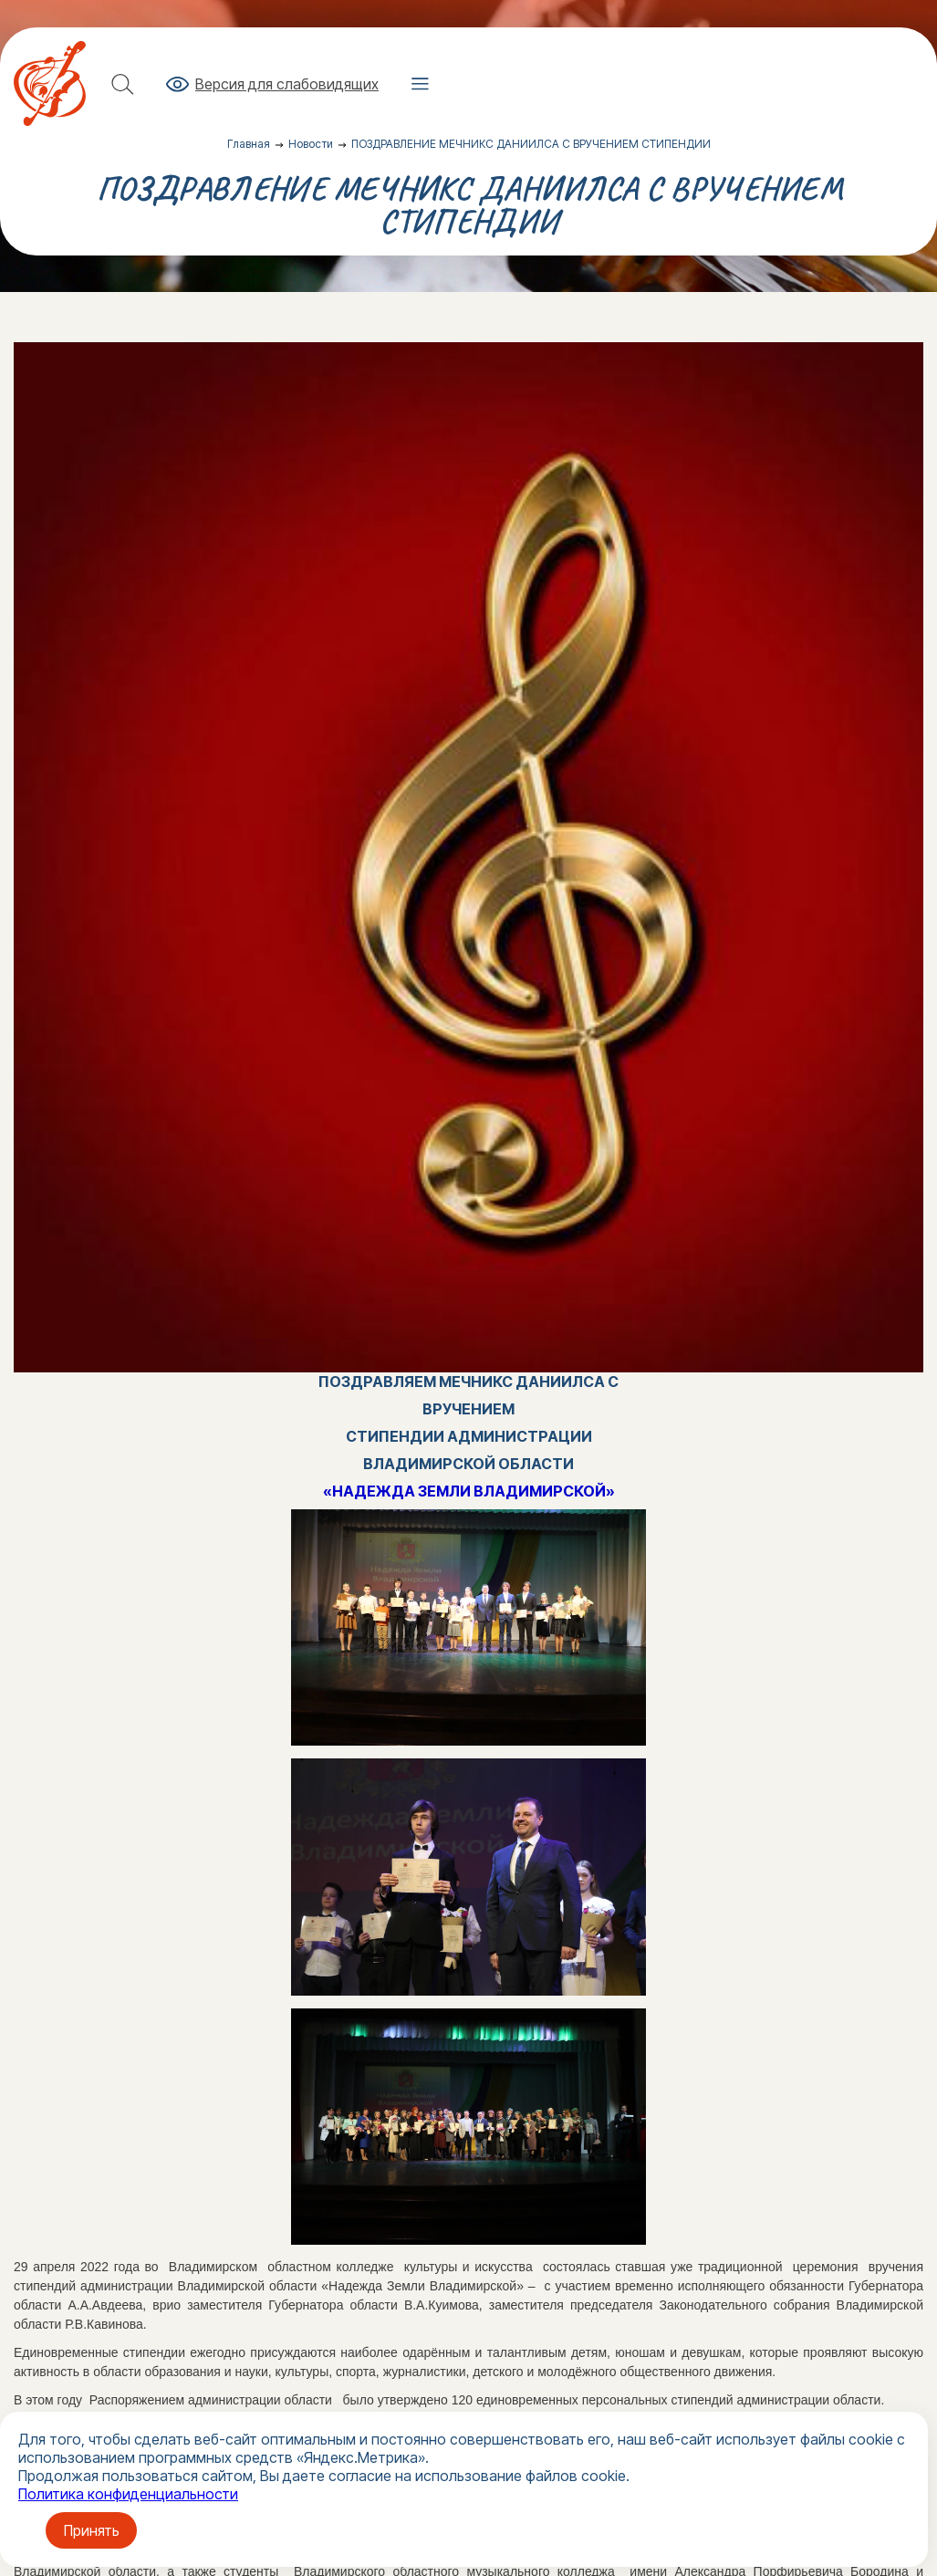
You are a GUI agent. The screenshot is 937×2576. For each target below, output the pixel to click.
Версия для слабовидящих (287, 84)
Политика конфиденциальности (128, 2494)
